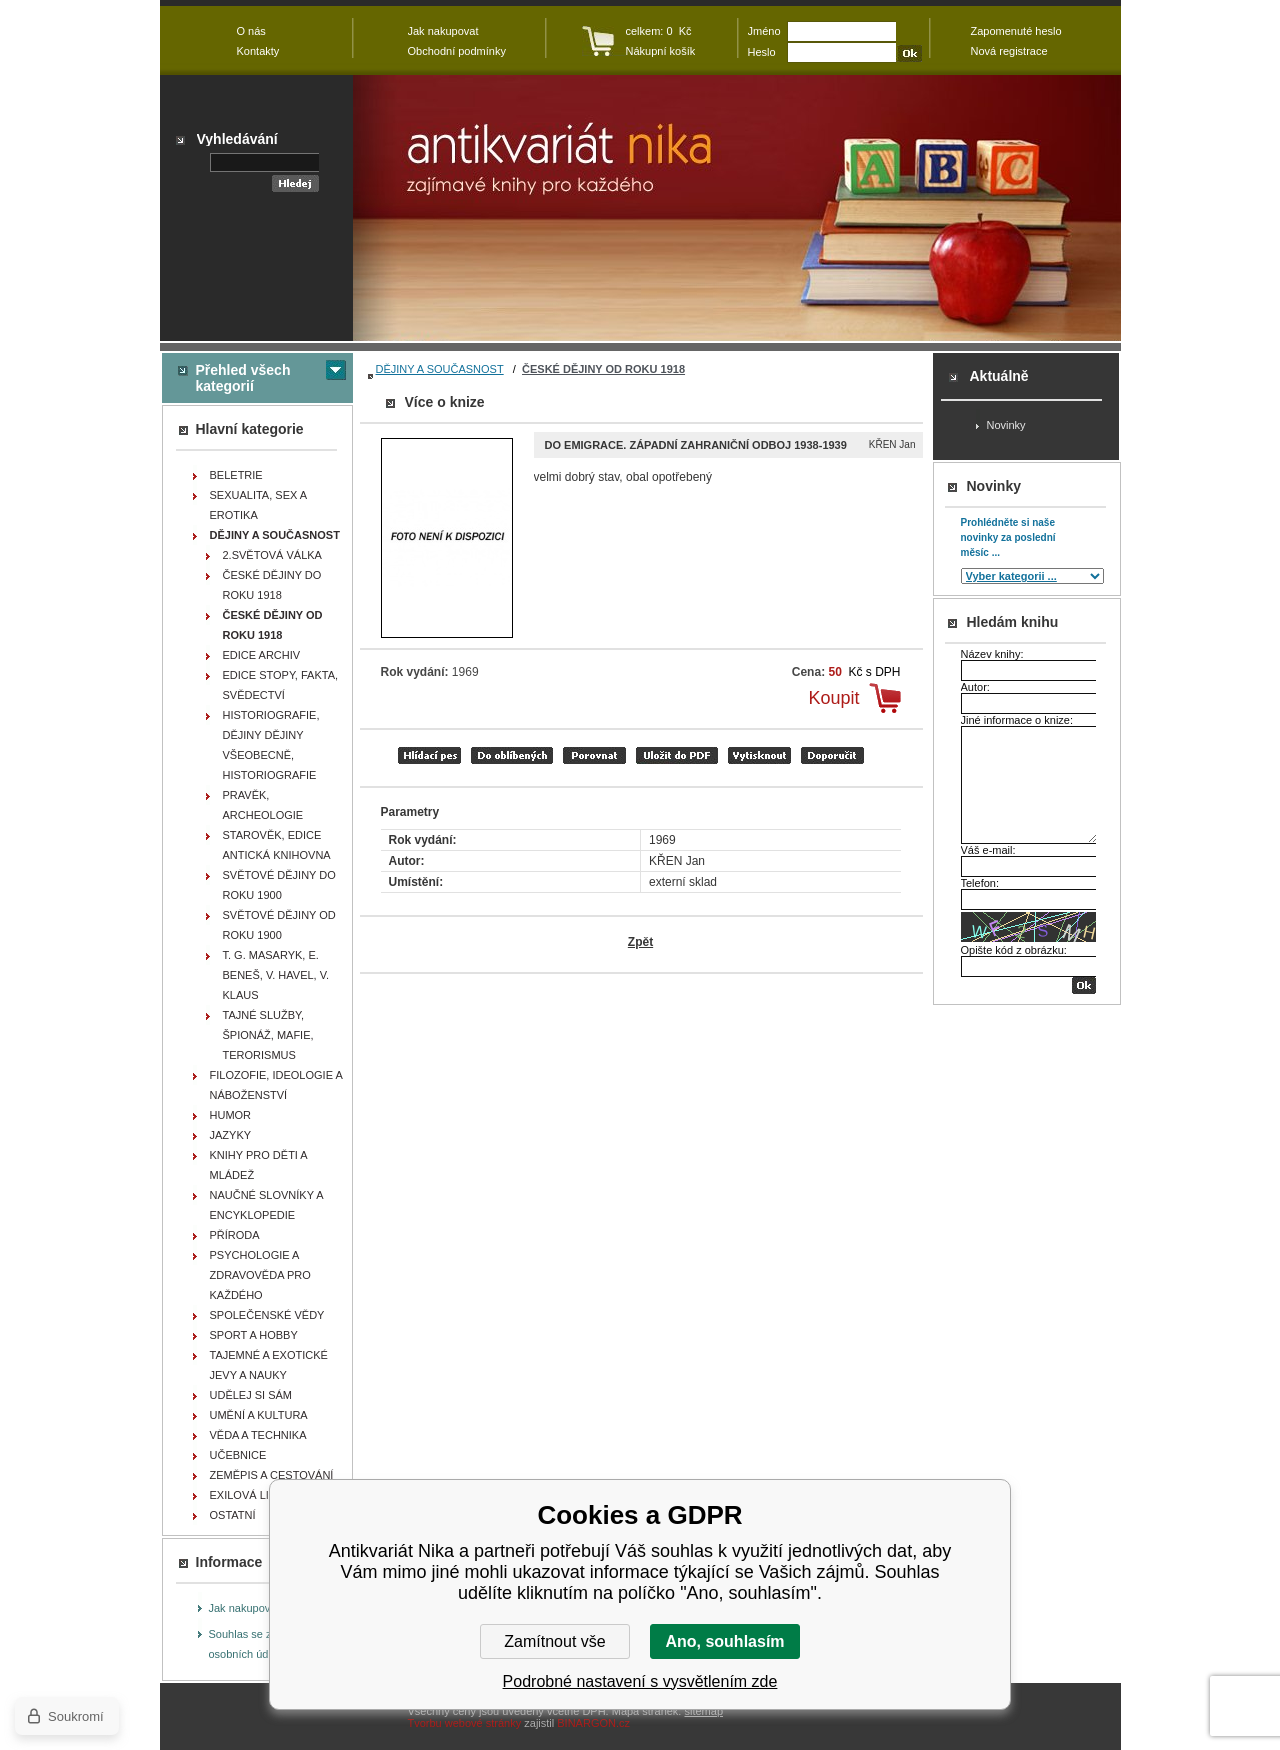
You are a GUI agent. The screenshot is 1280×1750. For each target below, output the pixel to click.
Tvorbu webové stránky (465, 1723)
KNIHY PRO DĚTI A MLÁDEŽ (259, 1165)
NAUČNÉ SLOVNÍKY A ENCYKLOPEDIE (267, 1205)
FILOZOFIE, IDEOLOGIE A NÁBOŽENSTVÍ (276, 1085)
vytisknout (759, 755)
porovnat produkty (594, 755)
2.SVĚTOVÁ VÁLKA (272, 555)
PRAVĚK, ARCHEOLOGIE (263, 805)
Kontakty (258, 51)
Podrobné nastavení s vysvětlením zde (640, 1681)
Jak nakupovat (244, 1608)
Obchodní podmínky (457, 51)
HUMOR (231, 1115)
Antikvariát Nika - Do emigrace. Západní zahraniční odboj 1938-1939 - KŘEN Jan (737, 208)
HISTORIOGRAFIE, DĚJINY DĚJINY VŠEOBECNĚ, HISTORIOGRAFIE (271, 745)
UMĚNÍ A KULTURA (259, 1415)
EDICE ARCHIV (262, 655)
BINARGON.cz (593, 1723)
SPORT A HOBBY (254, 1335)
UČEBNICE (238, 1455)
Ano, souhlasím (724, 1641)
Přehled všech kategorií (243, 378)
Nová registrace (1009, 51)
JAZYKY (231, 1135)
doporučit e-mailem (832, 755)
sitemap (703, 1711)
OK (1084, 985)
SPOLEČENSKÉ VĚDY (267, 1315)
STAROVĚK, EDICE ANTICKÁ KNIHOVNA (277, 845)
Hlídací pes (429, 755)
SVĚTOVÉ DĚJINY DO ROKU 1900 (279, 885)
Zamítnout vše (554, 1641)
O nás (251, 31)
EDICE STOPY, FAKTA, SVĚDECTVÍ (281, 685)
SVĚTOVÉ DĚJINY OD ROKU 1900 (279, 925)
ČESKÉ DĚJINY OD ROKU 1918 (603, 369)
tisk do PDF (677, 755)
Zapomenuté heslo (1016, 31)
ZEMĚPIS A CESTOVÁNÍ (272, 1475)
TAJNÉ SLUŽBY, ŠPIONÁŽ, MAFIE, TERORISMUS (268, 1035)
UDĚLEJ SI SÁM (251, 1395)
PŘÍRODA (235, 1235)
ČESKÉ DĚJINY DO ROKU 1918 (272, 585)
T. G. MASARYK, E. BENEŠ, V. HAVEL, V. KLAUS (276, 975)
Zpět (640, 942)
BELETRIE (236, 475)
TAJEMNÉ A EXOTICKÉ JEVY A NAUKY (269, 1365)
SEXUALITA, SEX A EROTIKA (259, 505)
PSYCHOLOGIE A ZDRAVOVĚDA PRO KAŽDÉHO (260, 1275)
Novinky (1006, 425)
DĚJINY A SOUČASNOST (440, 369)
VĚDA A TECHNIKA (258, 1435)
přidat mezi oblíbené (512, 755)
